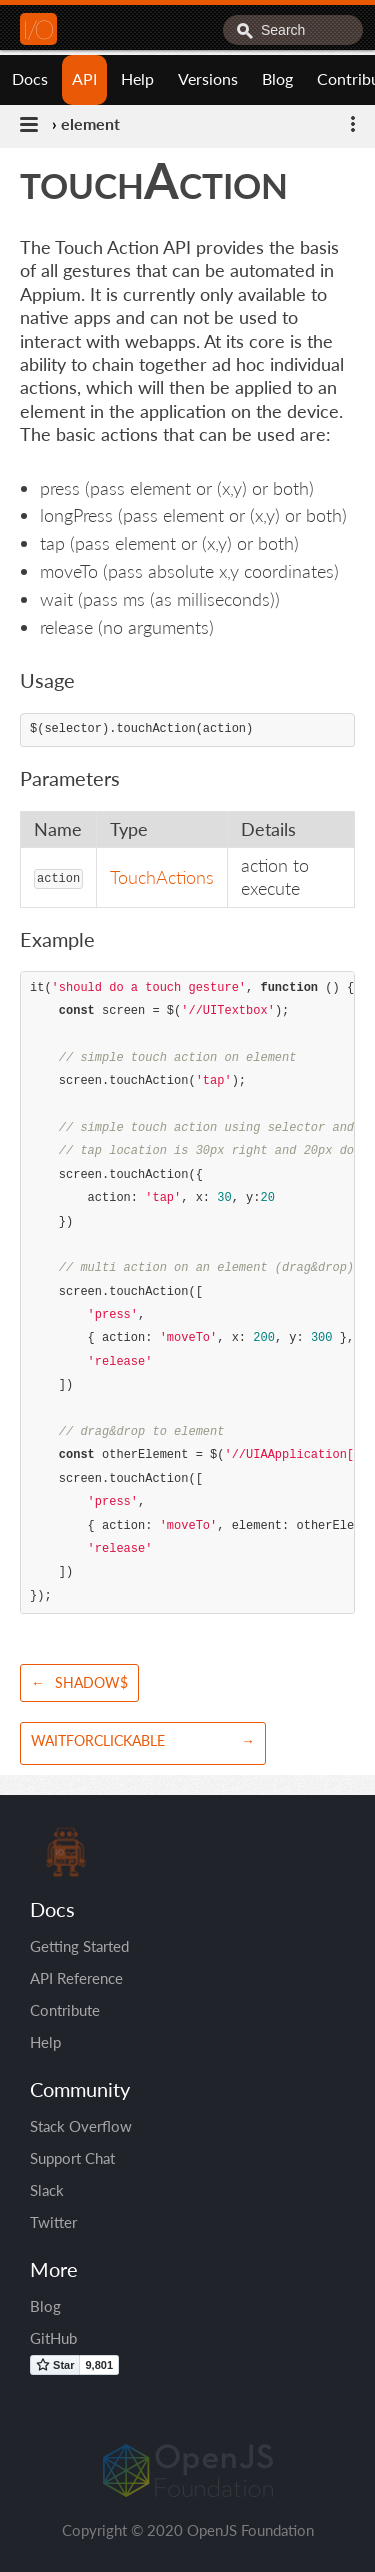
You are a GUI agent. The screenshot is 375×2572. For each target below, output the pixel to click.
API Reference (76, 1978)
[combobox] (293, 30)
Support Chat (72, 2158)
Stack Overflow (81, 2126)
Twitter (53, 2222)
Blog (277, 78)
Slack (47, 2190)
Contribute (65, 2010)
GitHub (53, 2338)
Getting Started (79, 1946)
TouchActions (162, 877)
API (84, 78)
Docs (30, 78)
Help (137, 78)
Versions (208, 78)
